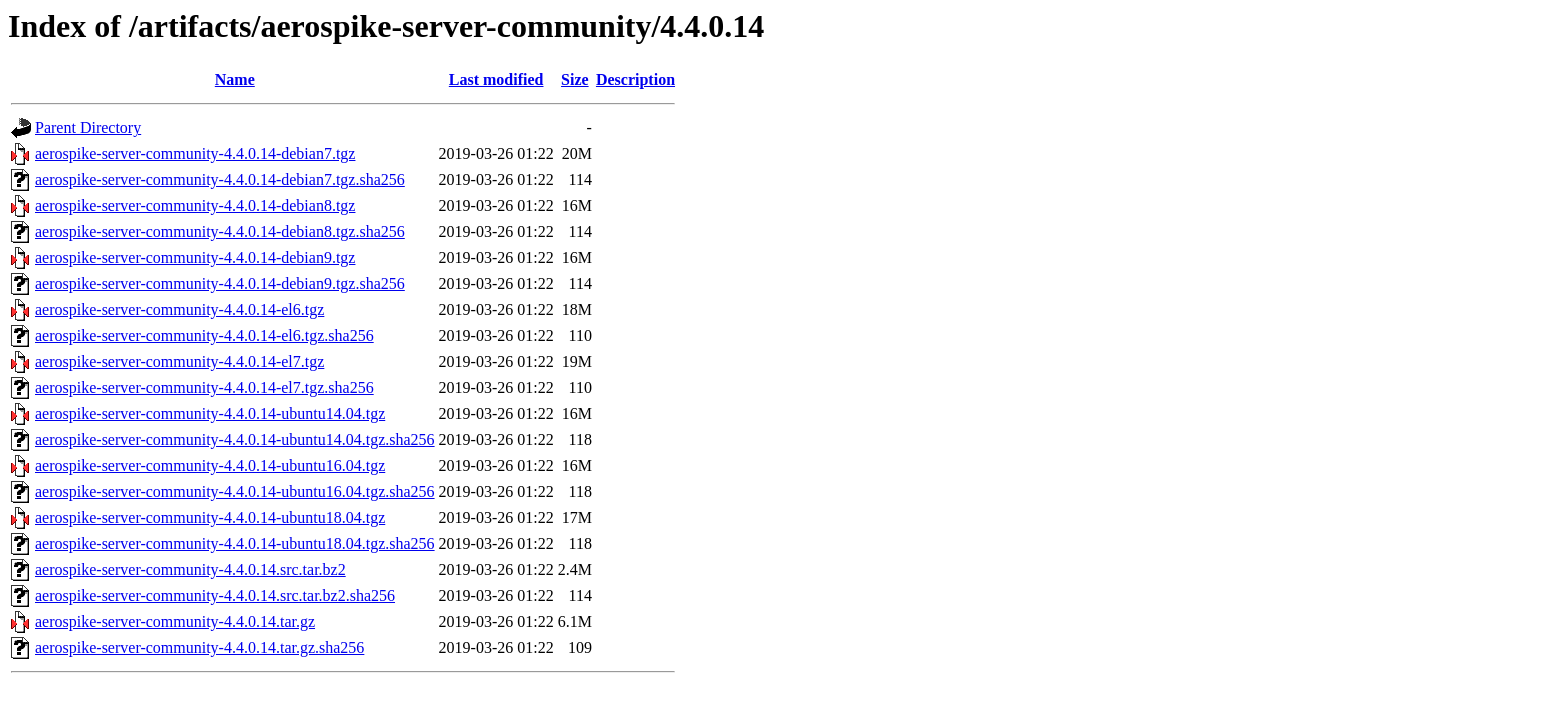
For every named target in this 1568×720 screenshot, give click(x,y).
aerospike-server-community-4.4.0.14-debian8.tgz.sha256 (220, 231)
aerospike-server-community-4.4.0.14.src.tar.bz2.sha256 (215, 595)
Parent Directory (88, 127)
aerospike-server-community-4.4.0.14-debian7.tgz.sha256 (220, 179)
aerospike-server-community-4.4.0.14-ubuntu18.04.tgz (210, 517)
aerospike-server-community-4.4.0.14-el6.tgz (179, 309)
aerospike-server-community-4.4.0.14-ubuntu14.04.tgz (210, 413)
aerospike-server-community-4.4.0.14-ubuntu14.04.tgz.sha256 (235, 439)
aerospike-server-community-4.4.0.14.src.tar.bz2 (190, 569)
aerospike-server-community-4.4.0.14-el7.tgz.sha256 (204, 387)
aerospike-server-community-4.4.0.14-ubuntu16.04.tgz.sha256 (235, 491)
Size (575, 79)
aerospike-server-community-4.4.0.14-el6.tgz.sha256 (204, 335)
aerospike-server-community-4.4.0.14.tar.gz (175, 621)
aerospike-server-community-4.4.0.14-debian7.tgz (195, 153)
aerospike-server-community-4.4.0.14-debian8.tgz (195, 205)
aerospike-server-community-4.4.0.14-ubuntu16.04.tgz (210, 465)
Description (635, 79)
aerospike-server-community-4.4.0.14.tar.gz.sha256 (199, 647)
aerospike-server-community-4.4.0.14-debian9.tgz (195, 257)
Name (235, 79)
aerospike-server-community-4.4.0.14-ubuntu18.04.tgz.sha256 (235, 543)
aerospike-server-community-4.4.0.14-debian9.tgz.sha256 (220, 283)
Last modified (496, 79)
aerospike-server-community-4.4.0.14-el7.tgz (179, 361)
